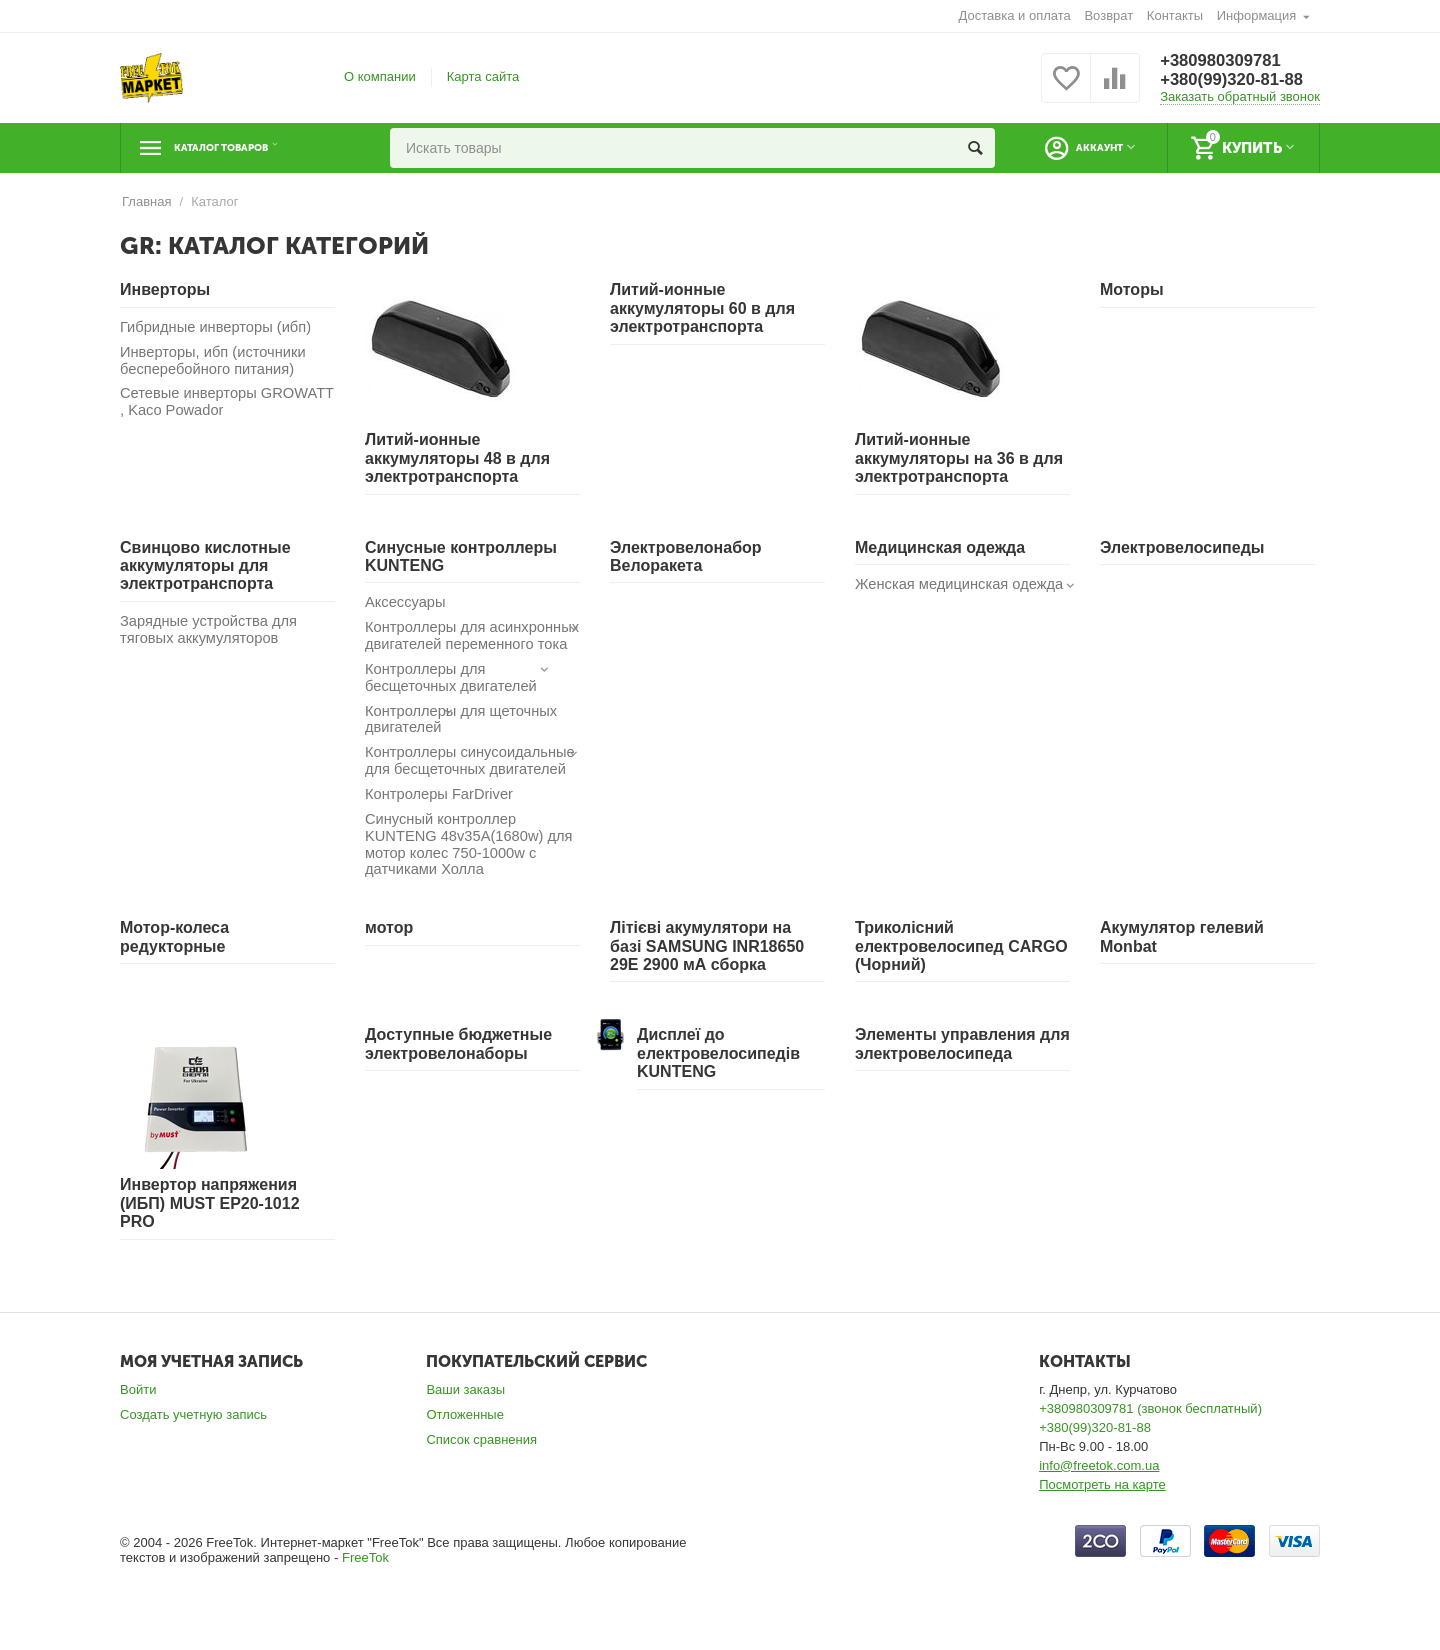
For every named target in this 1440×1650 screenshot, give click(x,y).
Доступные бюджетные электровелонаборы (458, 1066)
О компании (380, 76)
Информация (1257, 15)
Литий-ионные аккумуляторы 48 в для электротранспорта (457, 458)
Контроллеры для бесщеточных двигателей (460, 696)
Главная (147, 201)
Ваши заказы (465, 1412)
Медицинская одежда (940, 547)
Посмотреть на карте (1102, 1507)
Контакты (1175, 15)
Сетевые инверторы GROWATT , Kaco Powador (212, 404)
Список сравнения (481, 1462)
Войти (138, 1412)
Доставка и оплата (1015, 15)
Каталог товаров (244, 148)
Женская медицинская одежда (962, 584)
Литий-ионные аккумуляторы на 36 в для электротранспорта (959, 458)
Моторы (1132, 289)
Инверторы (165, 289)
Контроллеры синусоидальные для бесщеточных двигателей (472, 781)
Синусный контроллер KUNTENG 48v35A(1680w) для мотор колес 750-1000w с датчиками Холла (471, 866)
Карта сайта (483, 76)
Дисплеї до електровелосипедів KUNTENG (718, 1076)
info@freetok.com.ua (1099, 1488)
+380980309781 (1225, 60)
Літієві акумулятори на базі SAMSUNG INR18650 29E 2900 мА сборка (707, 969)
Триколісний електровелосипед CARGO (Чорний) (961, 969)
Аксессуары (406, 602)
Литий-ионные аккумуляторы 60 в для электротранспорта (702, 308)
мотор (389, 950)
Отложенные (465, 1437)
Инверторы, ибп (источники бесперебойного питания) (215, 361)
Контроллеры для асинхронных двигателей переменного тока (452, 646)
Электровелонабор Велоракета (686, 556)
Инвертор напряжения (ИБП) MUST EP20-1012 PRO (210, 1226)
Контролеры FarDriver (441, 815)
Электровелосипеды (1182, 547)
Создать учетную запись (193, 1437)
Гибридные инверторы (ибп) (218, 327)
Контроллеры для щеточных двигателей (463, 739)
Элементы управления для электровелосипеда (962, 1066)
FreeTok (365, 1579)
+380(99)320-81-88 (1237, 80)
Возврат (1108, 15)
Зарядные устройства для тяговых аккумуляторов (210, 630)
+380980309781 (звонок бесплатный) (1150, 1431)
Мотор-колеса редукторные (174, 959)
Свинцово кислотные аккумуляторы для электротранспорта (205, 566)
